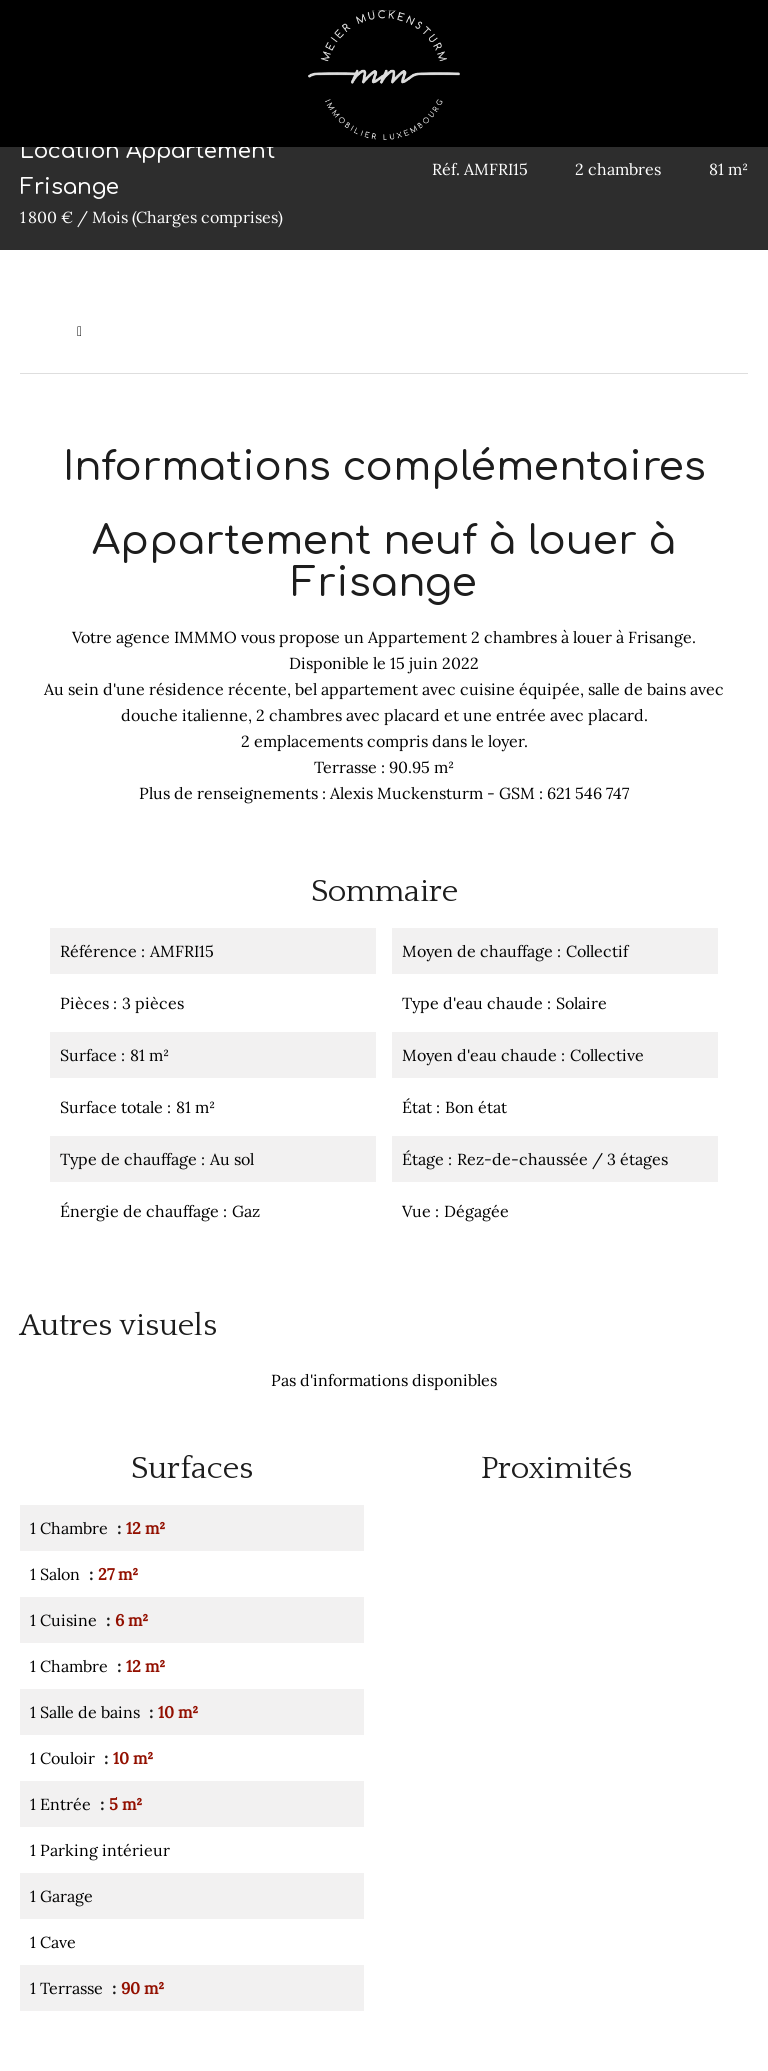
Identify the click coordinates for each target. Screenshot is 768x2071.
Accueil (43, 331)
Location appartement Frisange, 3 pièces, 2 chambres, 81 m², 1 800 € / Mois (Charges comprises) (411, 331)
